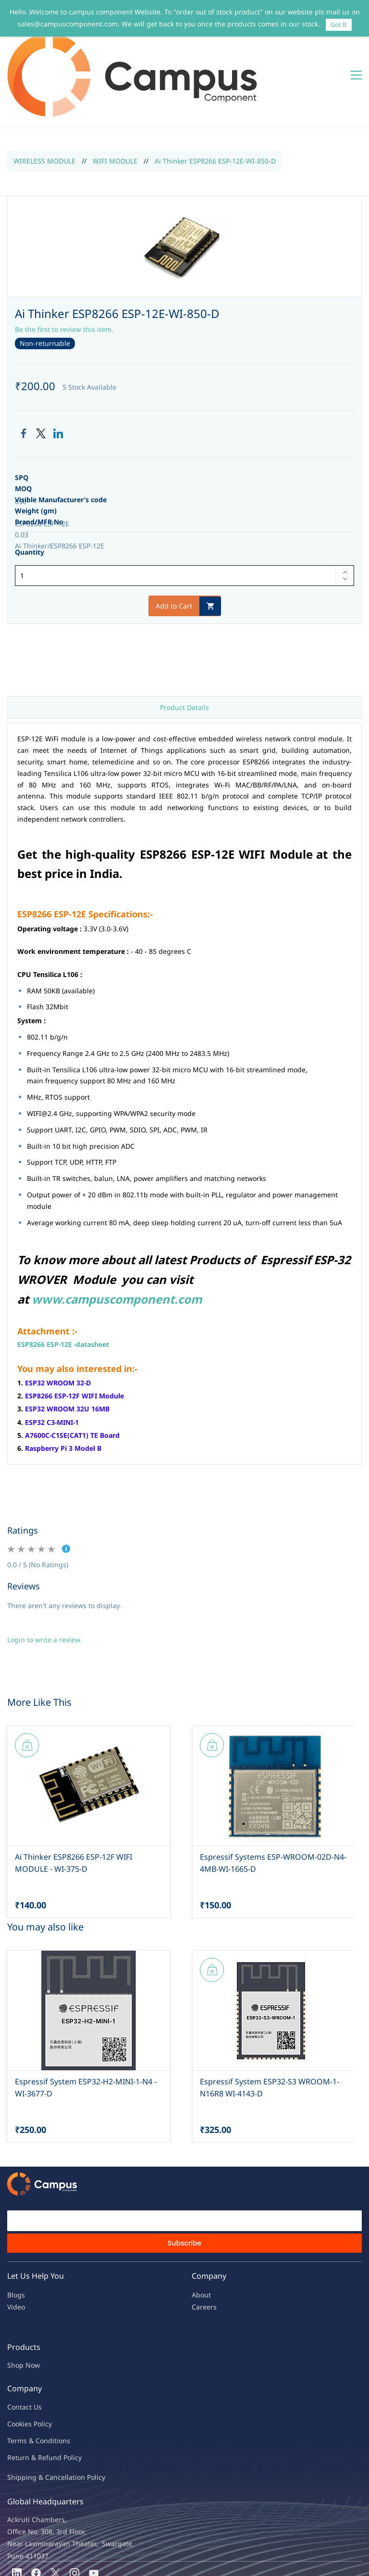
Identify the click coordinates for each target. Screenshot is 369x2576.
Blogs (16, 2237)
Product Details (184, 649)
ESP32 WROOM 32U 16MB (67, 1351)
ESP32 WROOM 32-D (58, 1325)
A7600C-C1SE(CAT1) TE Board (72, 1377)
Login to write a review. (44, 1581)
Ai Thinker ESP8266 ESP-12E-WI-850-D (215, 103)
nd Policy (67, 2399)
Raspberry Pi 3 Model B (63, 1390)
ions (63, 2382)
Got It (339, 24)
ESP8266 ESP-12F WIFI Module (74, 1338)
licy (46, 2366)
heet (101, 1286)
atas (87, 1286)
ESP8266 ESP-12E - (46, 1286)
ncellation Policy (79, 2419)
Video (16, 2249)
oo (15, 2366)
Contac (18, 2349)
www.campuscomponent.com (117, 1241)
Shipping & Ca (30, 2419)
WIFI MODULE (115, 103)
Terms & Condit (32, 2382)
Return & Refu (30, 2399)
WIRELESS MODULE (44, 103)
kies (25, 2366)
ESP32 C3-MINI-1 (52, 1364)
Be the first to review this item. (64, 271)
